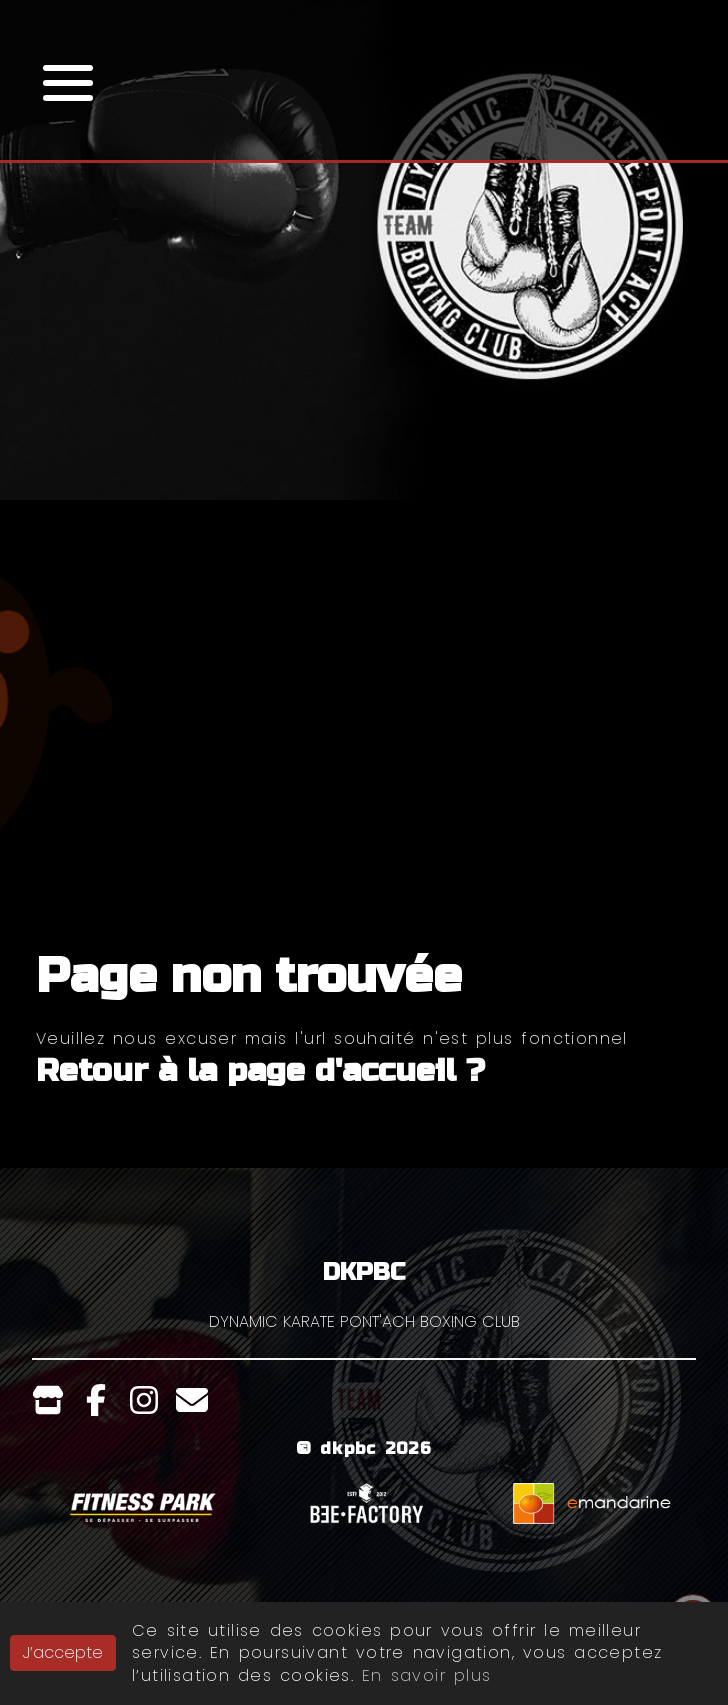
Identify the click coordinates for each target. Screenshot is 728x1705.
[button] (68, 80)
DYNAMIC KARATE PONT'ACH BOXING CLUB (364, 1321)
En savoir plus (426, 1675)
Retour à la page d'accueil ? (260, 1070)
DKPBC (364, 1272)
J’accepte (63, 1652)
